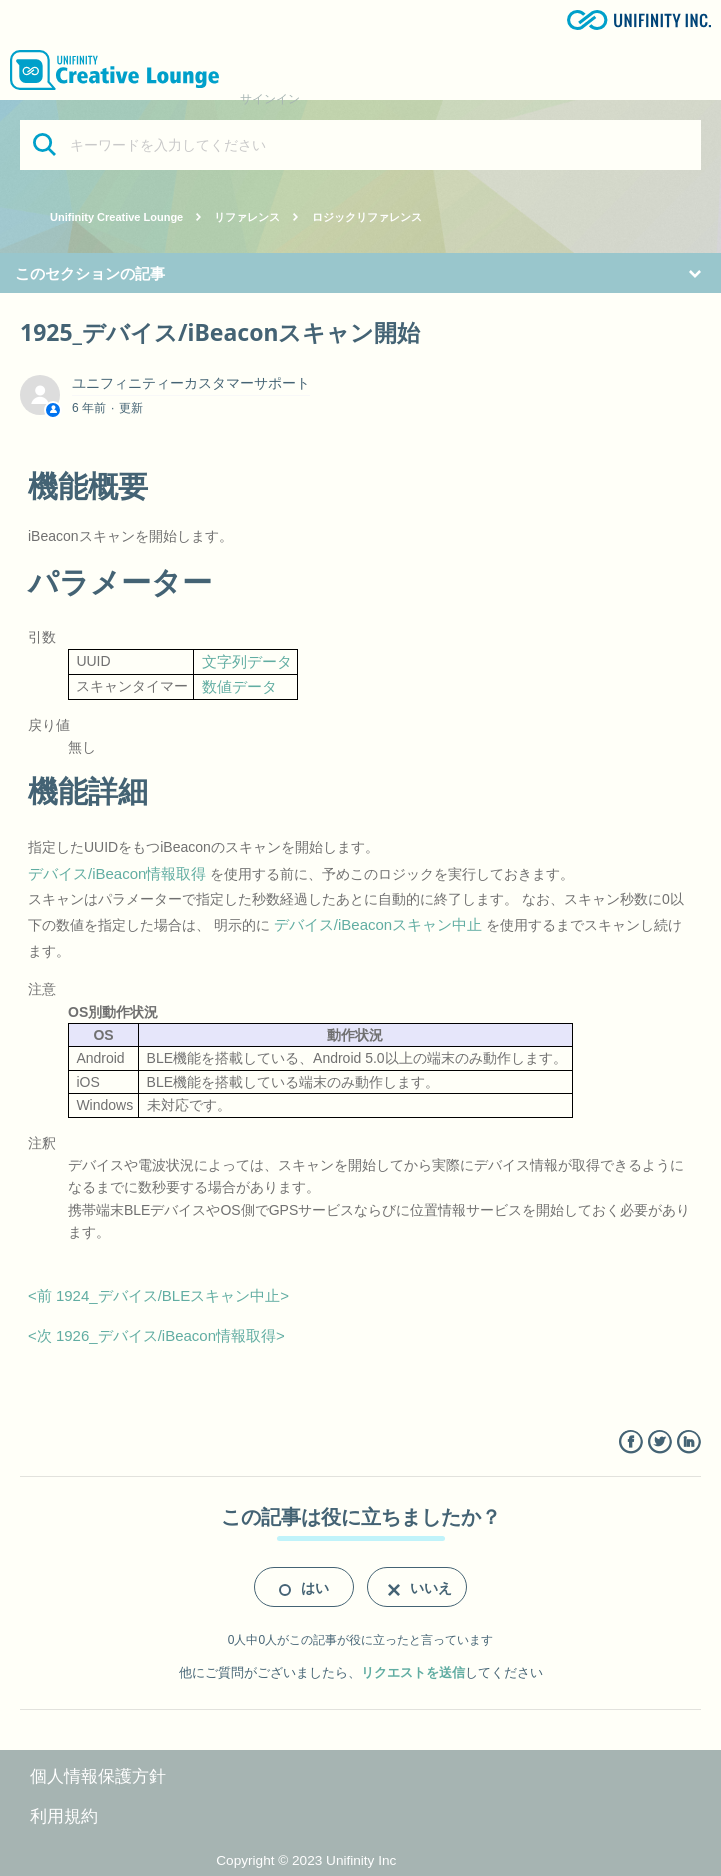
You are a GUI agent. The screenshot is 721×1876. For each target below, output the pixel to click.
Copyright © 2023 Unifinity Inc (306, 1860)
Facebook (630, 1442)
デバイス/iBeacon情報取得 (117, 873)
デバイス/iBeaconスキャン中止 (378, 924)
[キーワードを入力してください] (360, 145)
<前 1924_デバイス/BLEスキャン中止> (158, 1295)
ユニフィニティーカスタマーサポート (191, 383)
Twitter (659, 1442)
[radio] (304, 1587)
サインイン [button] (270, 99)
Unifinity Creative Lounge (116, 217)
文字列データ (247, 661)
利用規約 (64, 1816)
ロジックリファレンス (367, 217)
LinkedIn (688, 1442)
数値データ (239, 686)
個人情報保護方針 (98, 1776)
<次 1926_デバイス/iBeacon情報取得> (156, 1335)
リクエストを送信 (413, 1672)
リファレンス (247, 217)
